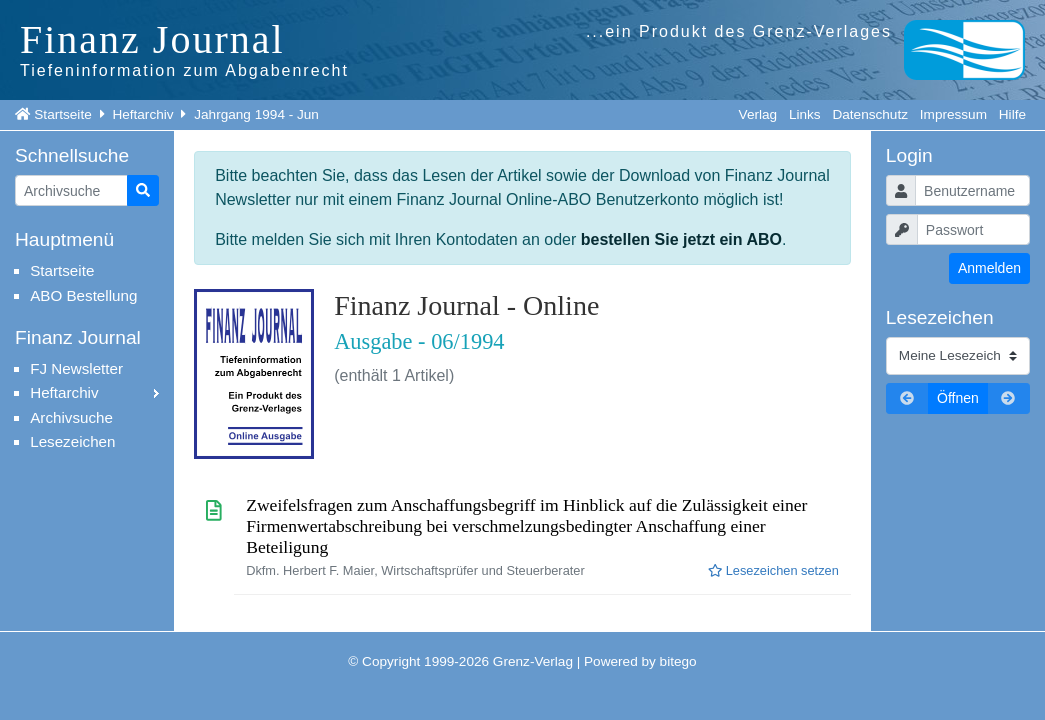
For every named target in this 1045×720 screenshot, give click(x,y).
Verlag (758, 114)
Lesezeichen (72, 441)
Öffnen (958, 398)
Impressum (953, 114)
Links (805, 114)
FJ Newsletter (76, 368)
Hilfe (1012, 114)
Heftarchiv (142, 114)
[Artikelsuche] (71, 190)
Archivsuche (71, 417)
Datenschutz (870, 114)
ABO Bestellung (83, 295)
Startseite (62, 114)
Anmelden (989, 268)
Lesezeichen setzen (773, 570)
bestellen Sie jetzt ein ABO (681, 239)
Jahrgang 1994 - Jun (256, 114)
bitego (678, 661)
